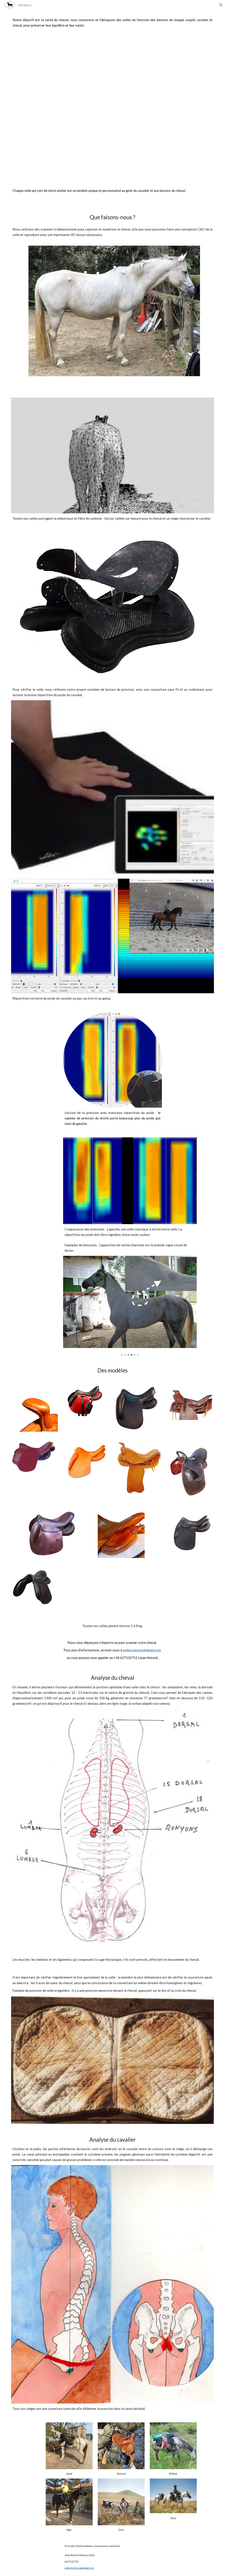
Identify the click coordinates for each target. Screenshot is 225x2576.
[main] (112, 23)
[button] (221, 5)
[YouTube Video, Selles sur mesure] (112, 108)
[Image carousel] (130, 1306)
